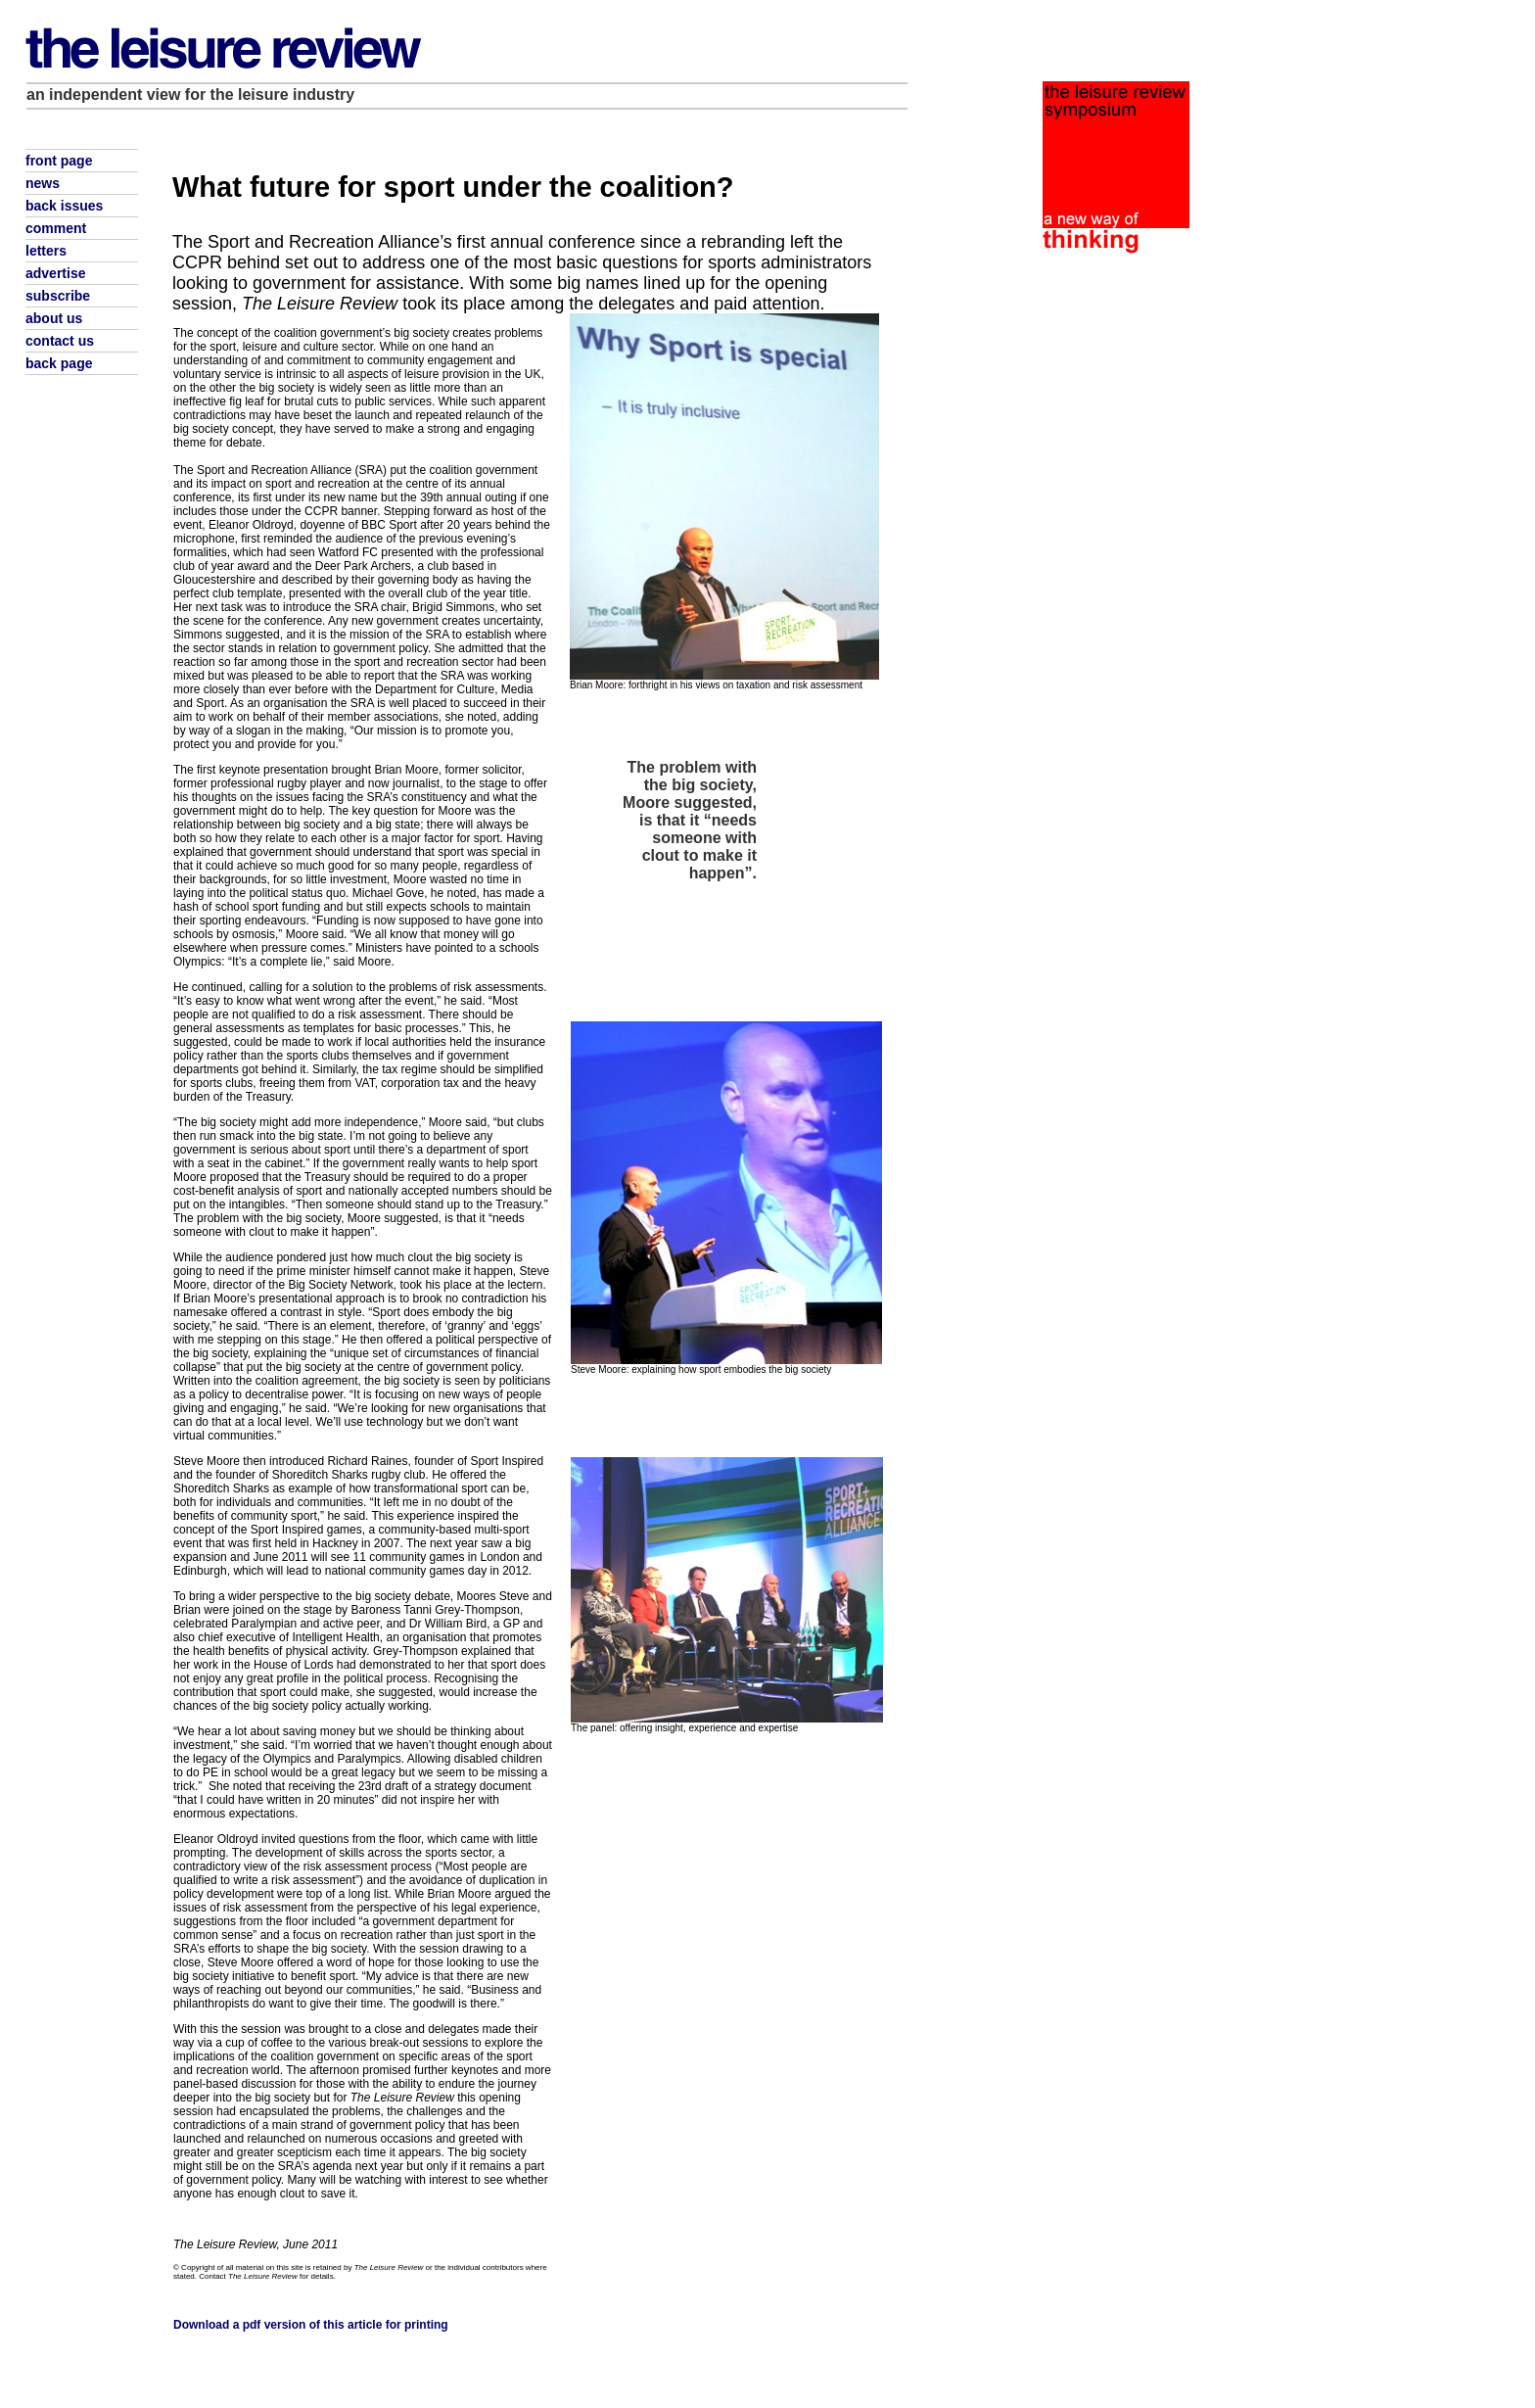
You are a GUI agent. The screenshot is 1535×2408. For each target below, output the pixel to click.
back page (58, 363)
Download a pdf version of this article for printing (310, 2325)
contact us (59, 341)
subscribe (57, 296)
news (42, 183)
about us (53, 318)
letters (46, 251)
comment (55, 228)
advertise (55, 273)
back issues (64, 205)
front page (58, 160)
